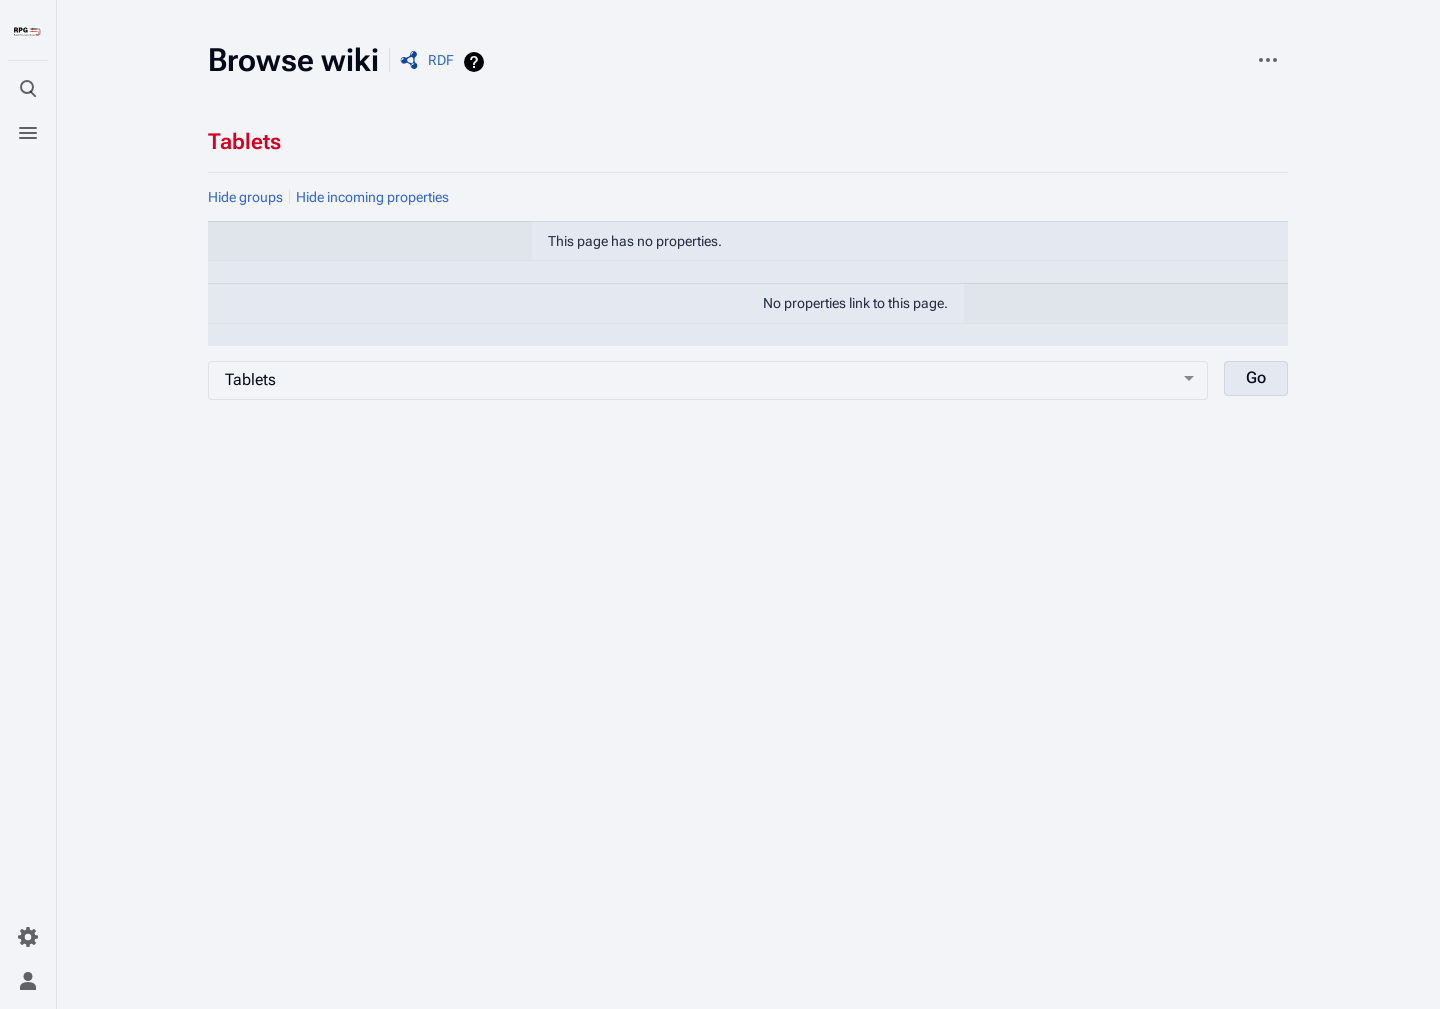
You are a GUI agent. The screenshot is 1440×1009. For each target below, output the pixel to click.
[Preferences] (28, 937)
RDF (441, 60)
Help (476, 62)
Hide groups (245, 197)
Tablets (244, 141)
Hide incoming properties (372, 197)
